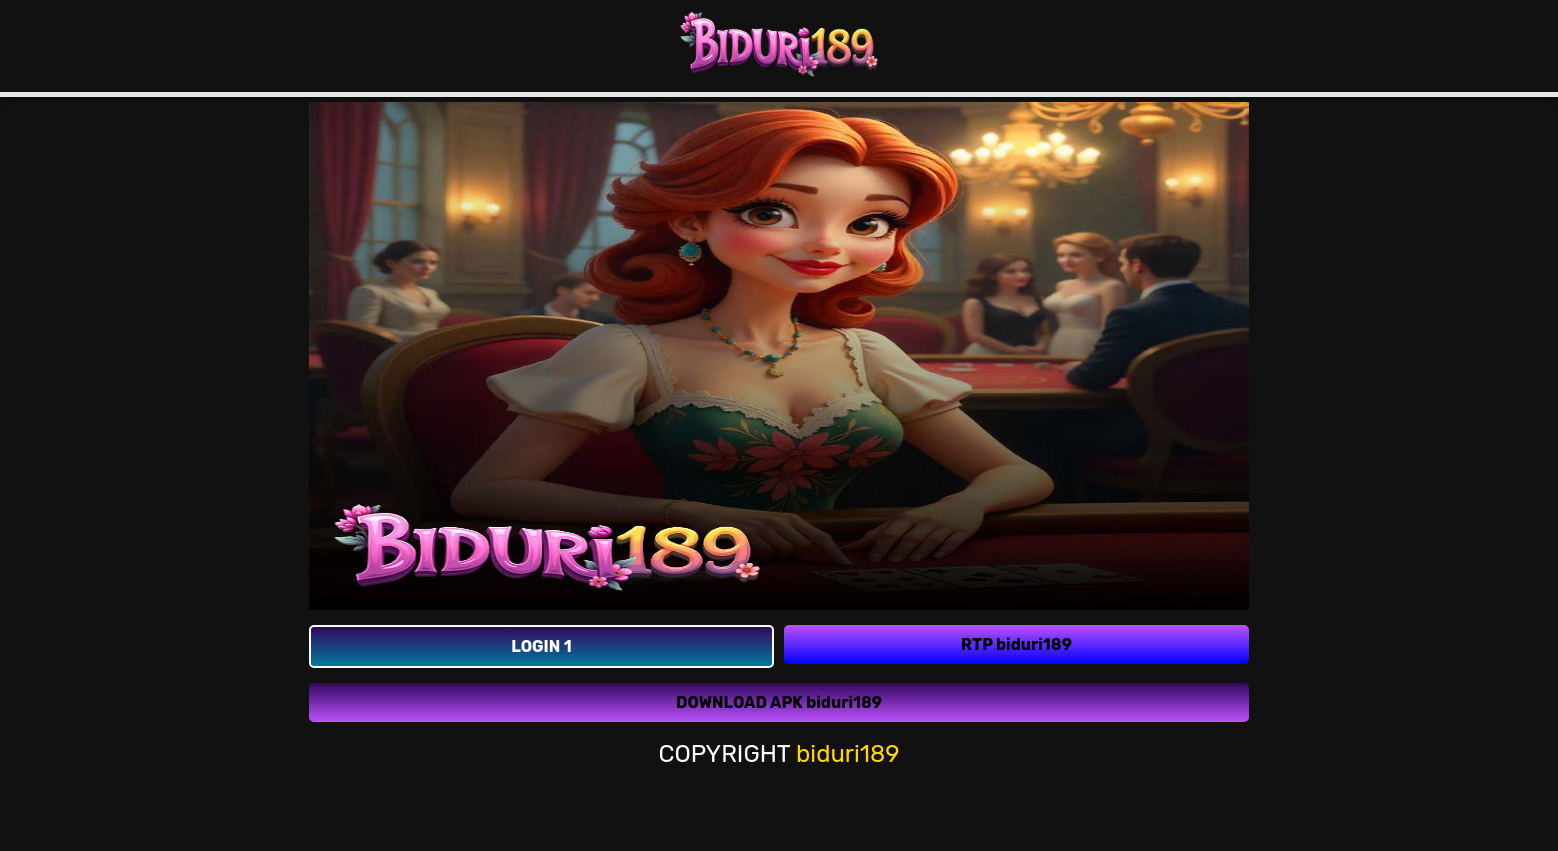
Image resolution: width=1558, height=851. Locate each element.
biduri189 (848, 753)
